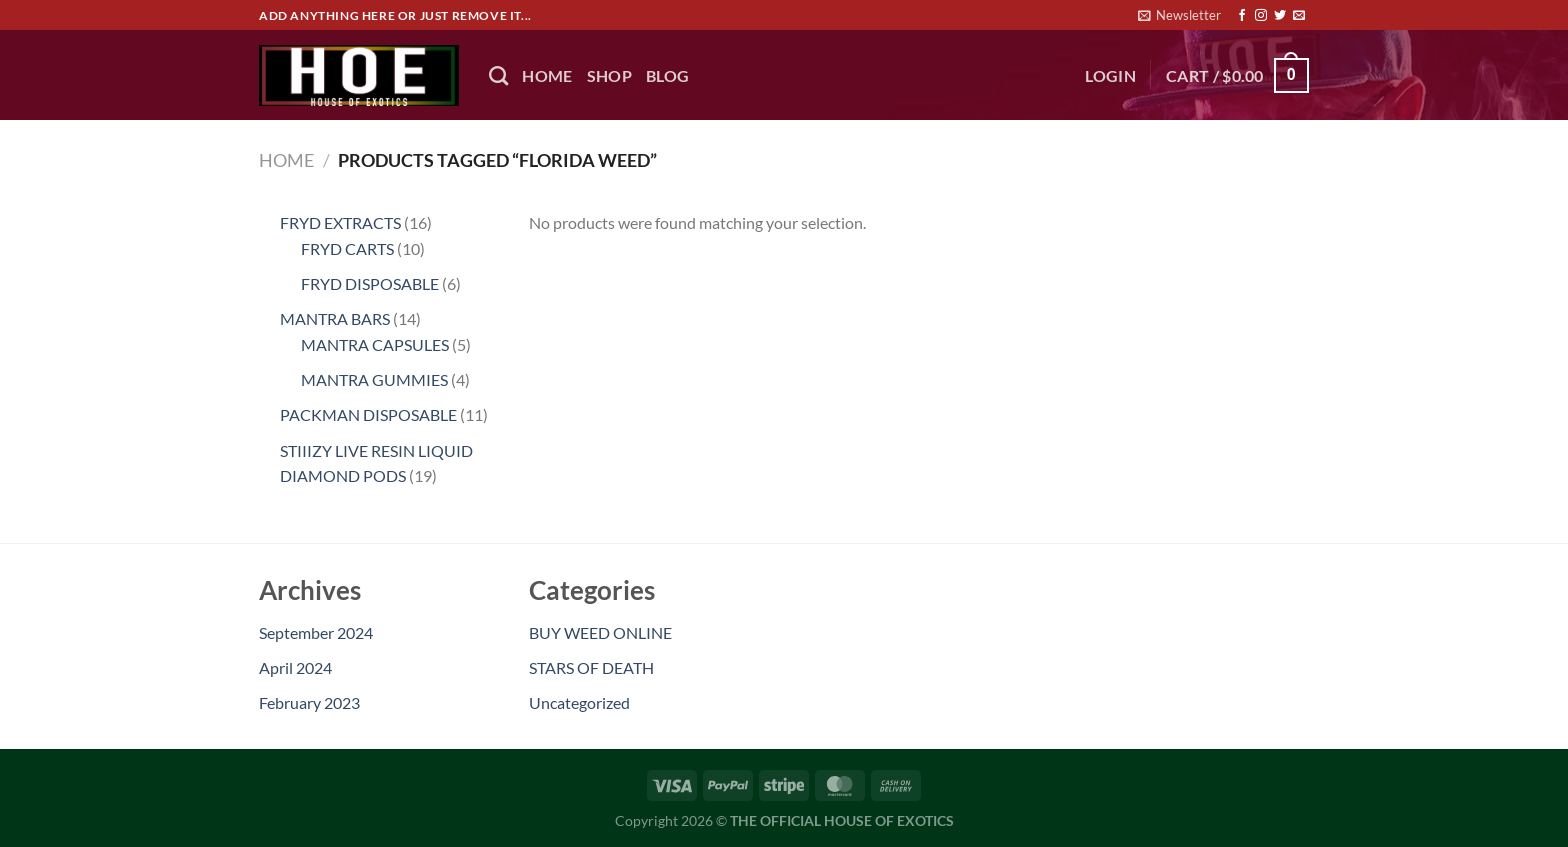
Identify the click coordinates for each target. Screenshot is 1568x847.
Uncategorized (579, 702)
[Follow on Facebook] (1242, 16)
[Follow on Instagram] (1261, 16)
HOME (547, 75)
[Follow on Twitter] (1280, 16)
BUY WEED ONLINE (600, 632)
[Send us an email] (1299, 16)
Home (286, 160)
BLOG (667, 75)
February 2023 (309, 702)
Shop (609, 75)
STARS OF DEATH (591, 667)
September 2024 (316, 632)
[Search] (498, 75)
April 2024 (295, 667)
